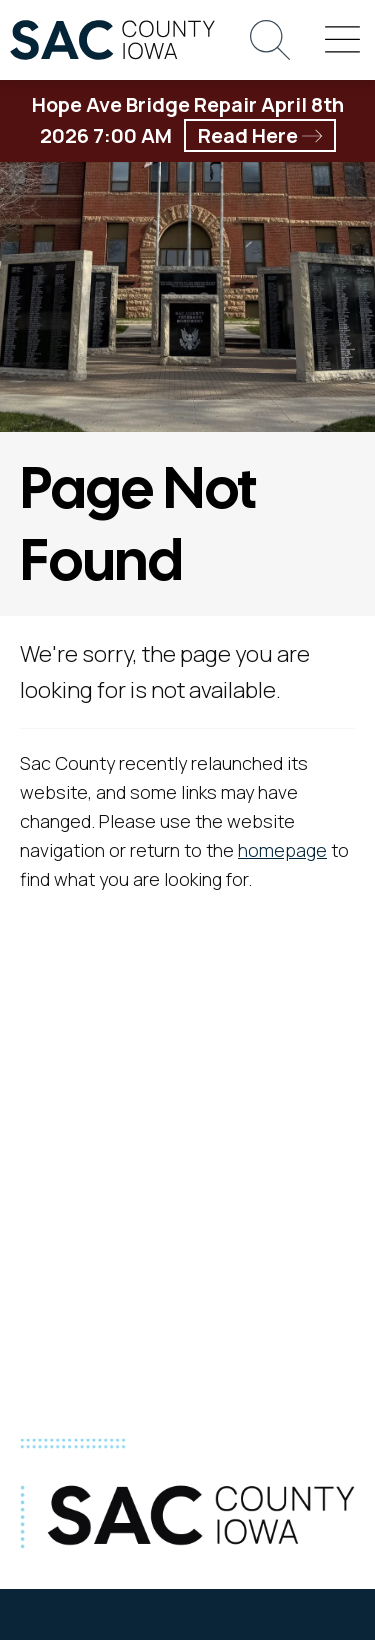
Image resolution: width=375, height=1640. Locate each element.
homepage (282, 850)
